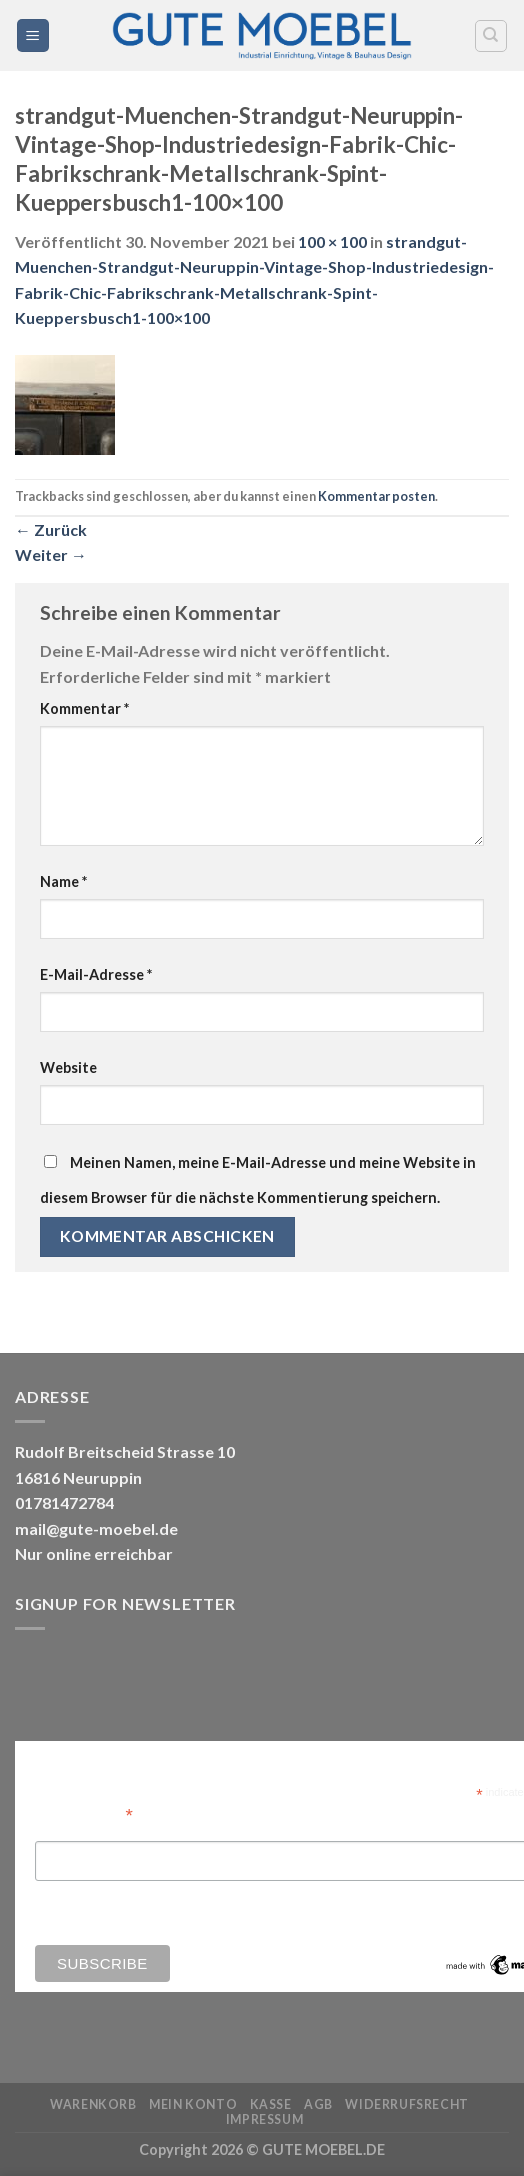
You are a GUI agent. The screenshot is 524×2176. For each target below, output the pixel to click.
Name (63, 881)
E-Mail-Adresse (96, 974)
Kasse (271, 2104)
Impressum (265, 2119)
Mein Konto (193, 2104)
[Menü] (33, 35)
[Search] (491, 36)
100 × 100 (332, 241)
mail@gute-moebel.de (96, 1528)
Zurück (51, 529)
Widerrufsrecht (407, 2104)
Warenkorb (93, 2104)
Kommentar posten (376, 496)
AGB (318, 2104)
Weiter (51, 554)
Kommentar (84, 708)
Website (68, 1067)
